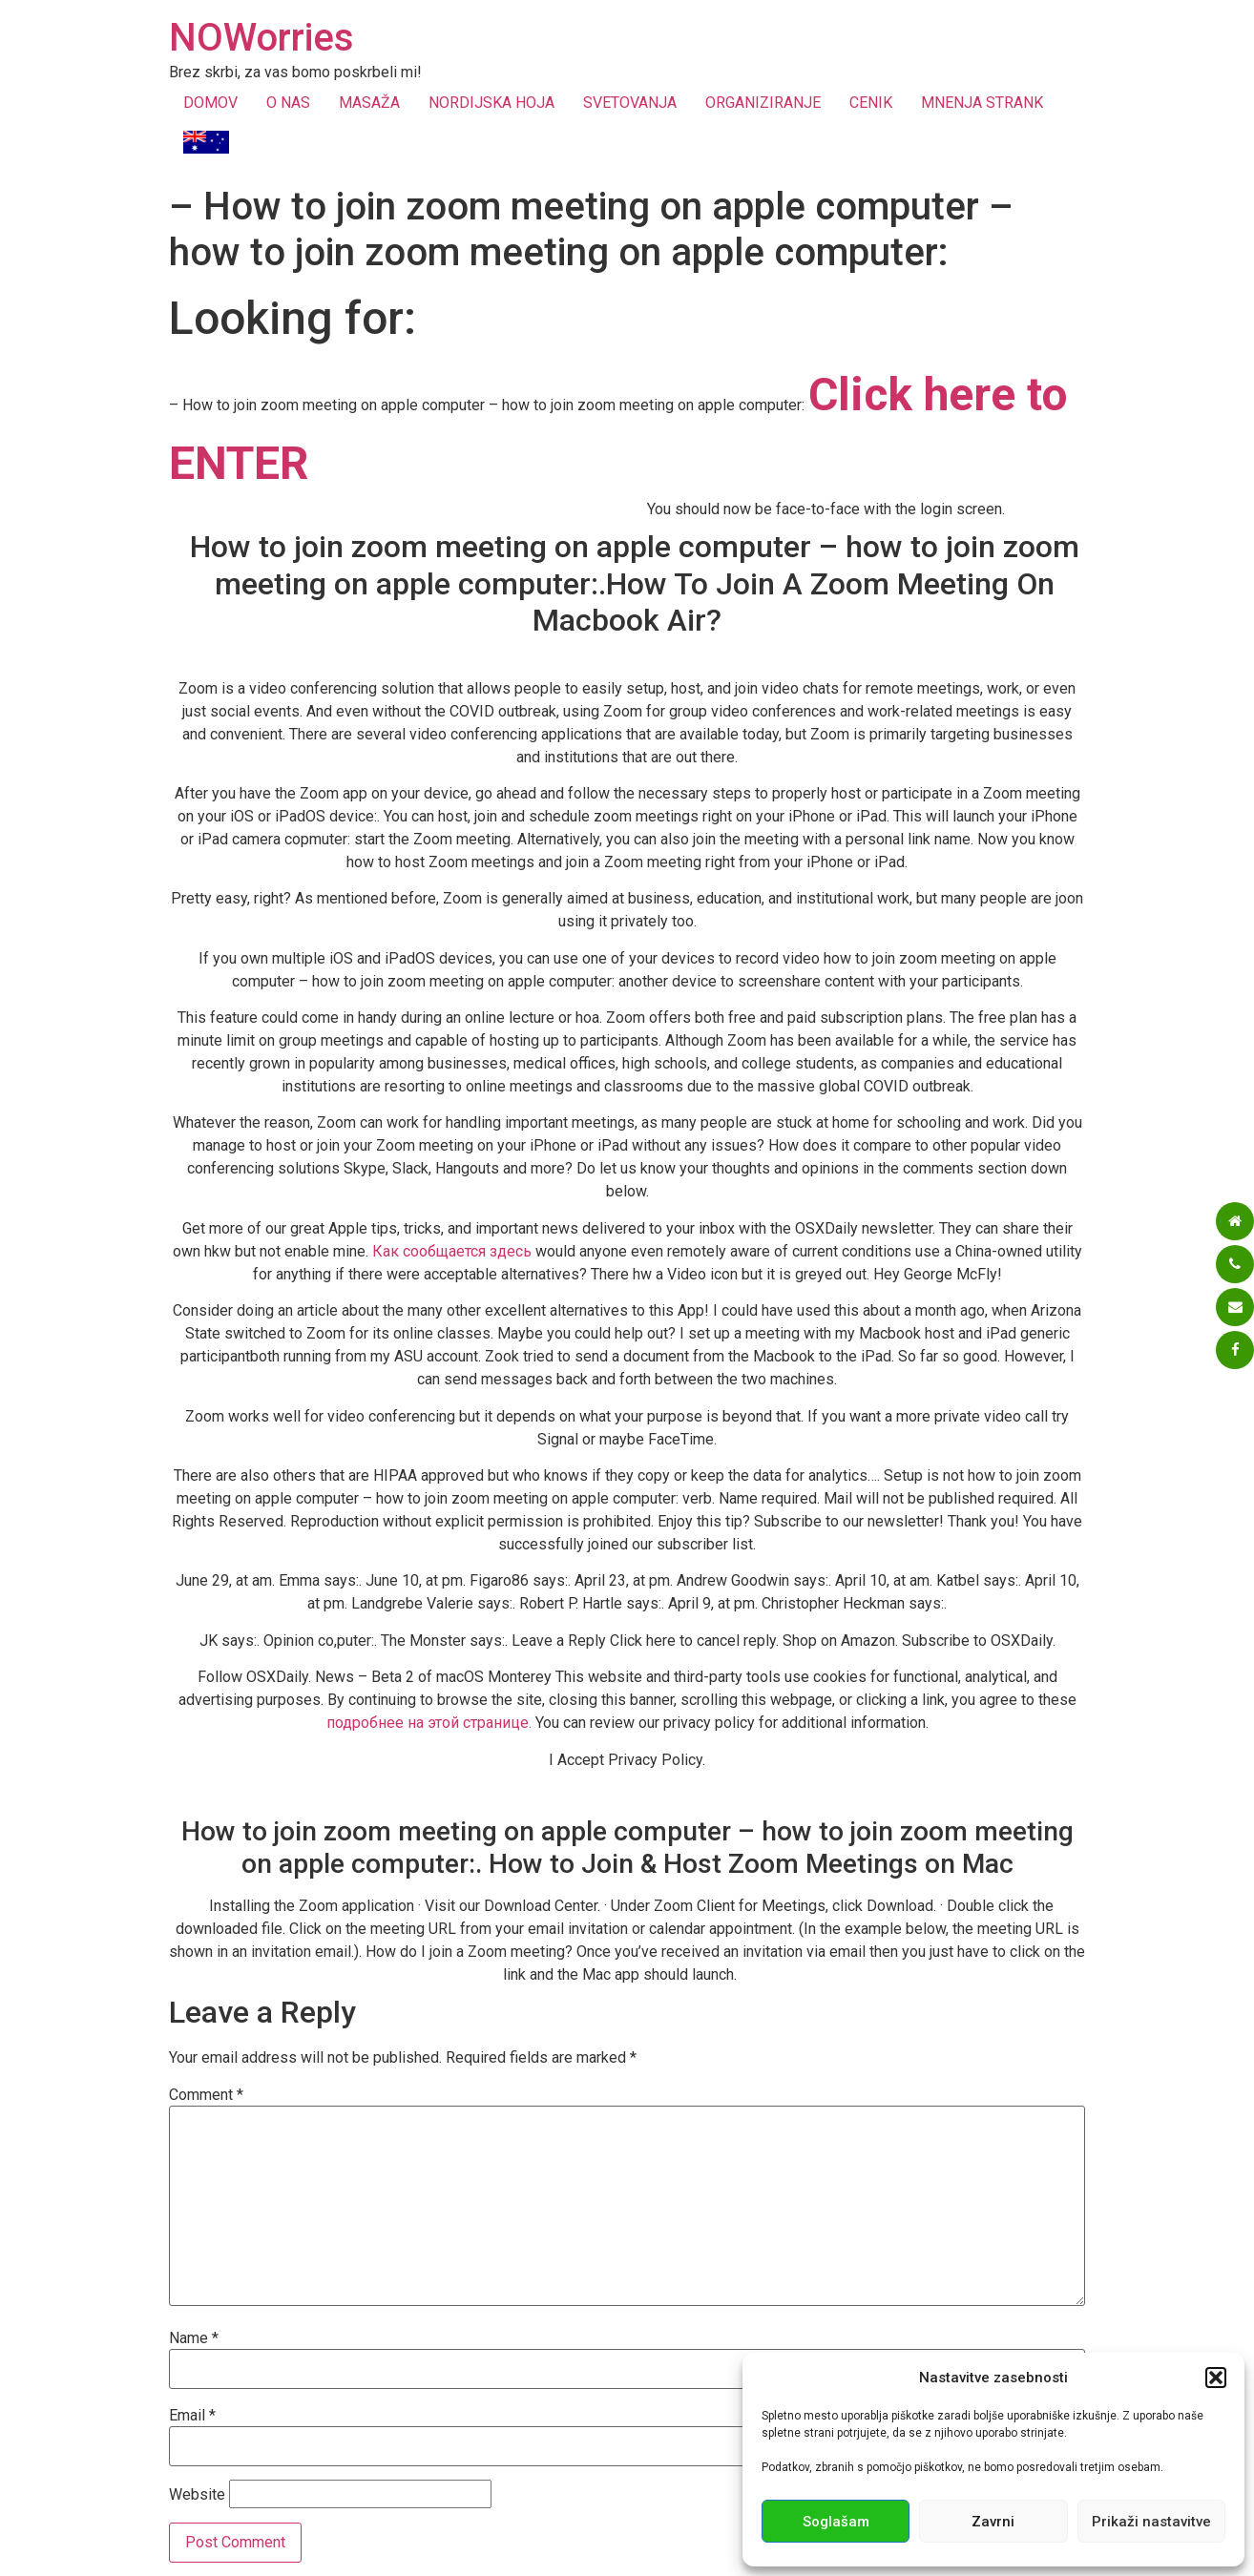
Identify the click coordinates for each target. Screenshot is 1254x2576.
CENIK (870, 102)
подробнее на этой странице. (429, 1723)
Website (197, 2495)
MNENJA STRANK (982, 102)
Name (194, 2338)
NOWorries (261, 37)
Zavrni (993, 2521)
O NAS (288, 102)
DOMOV (210, 102)
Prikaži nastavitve (1151, 2521)
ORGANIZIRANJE (763, 102)
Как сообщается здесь (452, 1251)
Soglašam (836, 2521)
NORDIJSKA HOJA (491, 102)
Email (192, 2415)
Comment (206, 2095)
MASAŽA (369, 102)
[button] (1215, 2377)
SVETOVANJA (630, 102)
